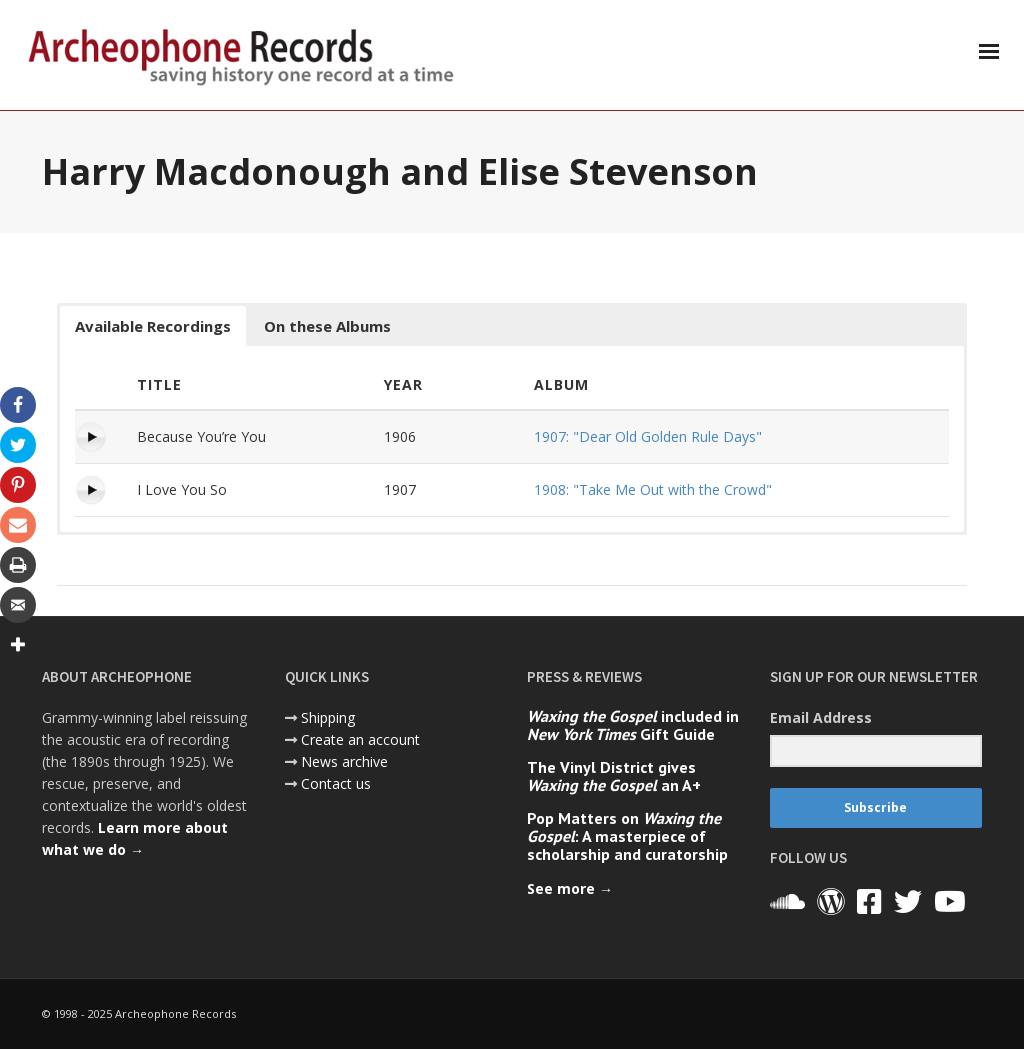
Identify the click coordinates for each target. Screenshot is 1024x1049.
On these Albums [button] (327, 326)
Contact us (336, 783)
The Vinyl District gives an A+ (614, 776)
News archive (344, 761)
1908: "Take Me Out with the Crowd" (653, 489)
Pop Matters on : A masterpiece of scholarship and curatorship (627, 836)
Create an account (360, 739)
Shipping (328, 717)
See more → (570, 888)
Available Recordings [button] (153, 326)
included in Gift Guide (633, 725)
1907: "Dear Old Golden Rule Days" (648, 436)
